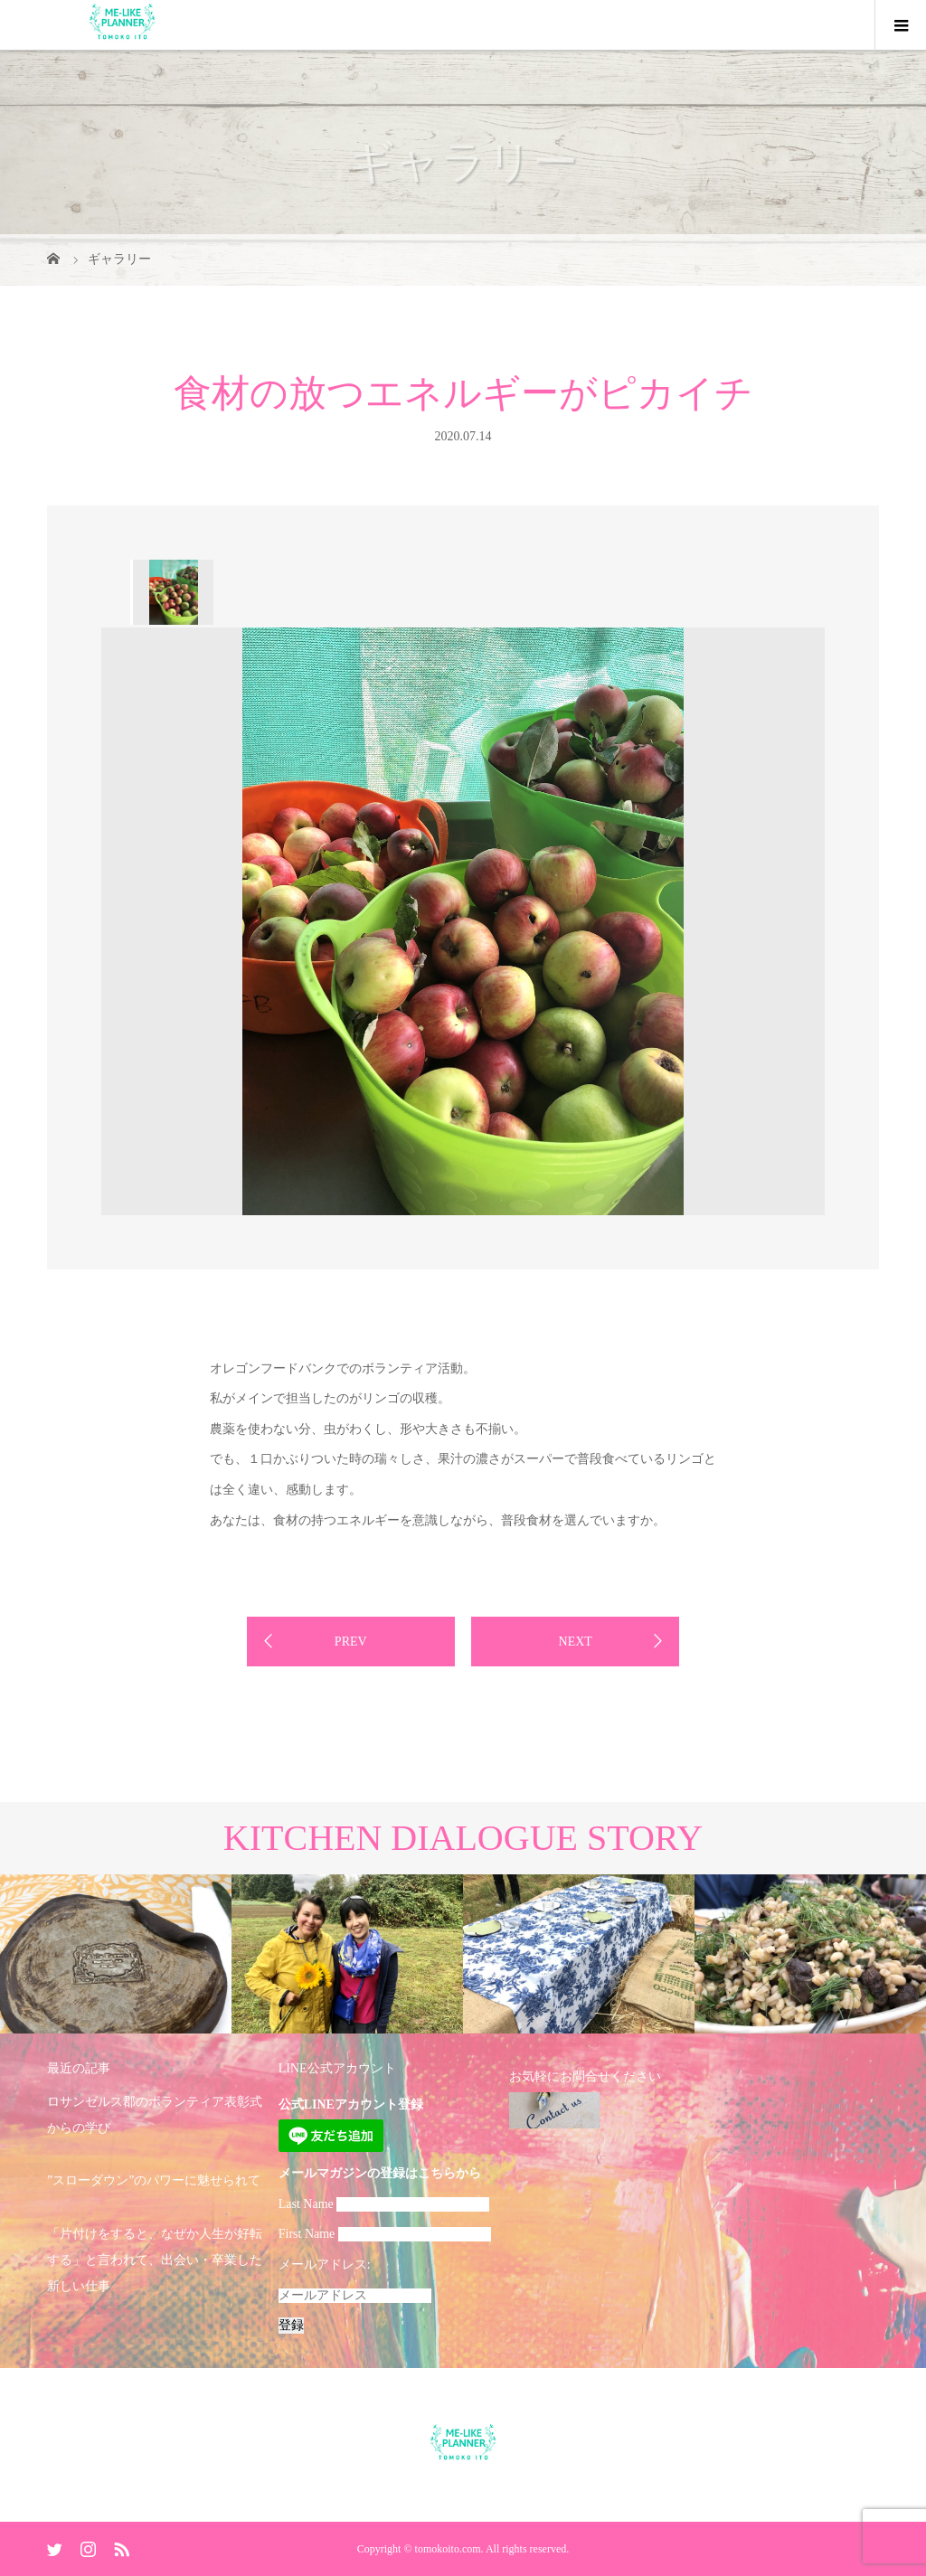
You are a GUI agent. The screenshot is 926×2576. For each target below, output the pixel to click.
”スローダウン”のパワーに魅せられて (153, 2180)
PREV (351, 1641)
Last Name (306, 2204)
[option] (171, 592)
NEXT (575, 1641)
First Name (307, 2234)
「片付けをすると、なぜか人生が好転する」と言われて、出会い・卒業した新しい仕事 (154, 2260)
